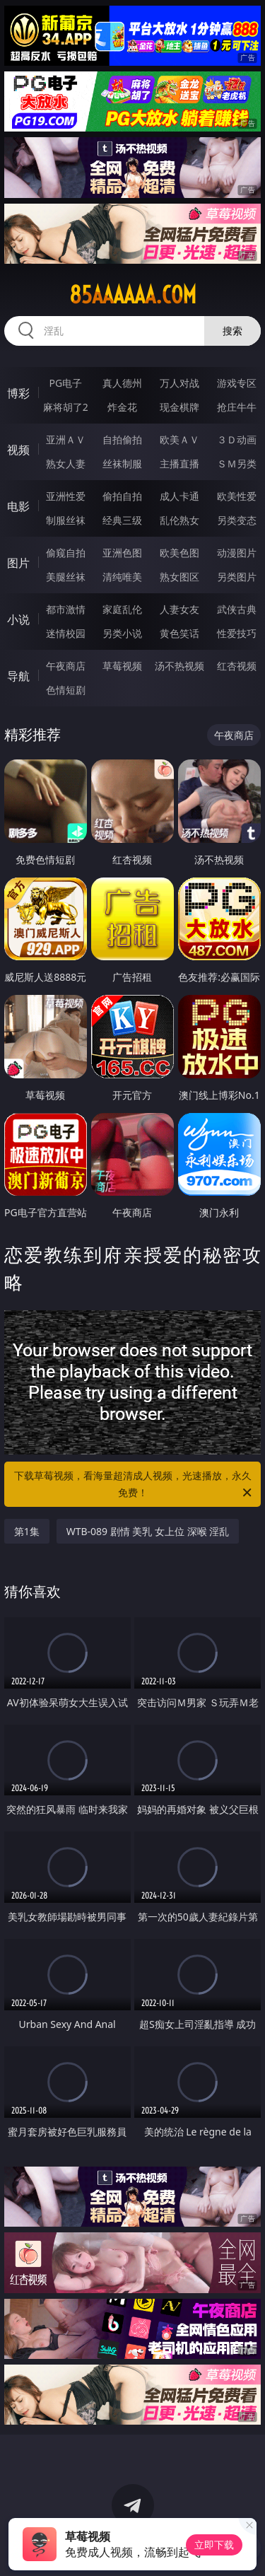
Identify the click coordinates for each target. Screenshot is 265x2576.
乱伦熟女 (179, 520)
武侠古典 (237, 609)
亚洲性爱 (66, 496)
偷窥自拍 (66, 552)
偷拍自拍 (122, 496)
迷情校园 (66, 633)
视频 (18, 449)
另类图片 (237, 576)
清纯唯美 (122, 576)
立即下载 (214, 2544)
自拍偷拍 (122, 439)
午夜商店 (66, 665)
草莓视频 (122, 665)
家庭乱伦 (122, 609)
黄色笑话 (179, 633)
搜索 (232, 330)
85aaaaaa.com (132, 295)
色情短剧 (66, 690)
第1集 (27, 1531)
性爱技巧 (237, 633)
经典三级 (122, 520)
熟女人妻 (66, 463)
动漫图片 (237, 552)
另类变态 (237, 520)
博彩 (18, 393)
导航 (18, 676)
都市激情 (66, 609)
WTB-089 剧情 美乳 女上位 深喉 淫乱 (148, 1531)
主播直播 (179, 463)
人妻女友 (179, 609)
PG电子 (65, 383)
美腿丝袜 (66, 576)
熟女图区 (179, 576)
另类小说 (122, 633)
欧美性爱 (237, 496)
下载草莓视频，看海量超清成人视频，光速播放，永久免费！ (134, 1485)
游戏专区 (237, 383)
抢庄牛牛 (237, 407)
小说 (18, 619)
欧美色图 (179, 552)
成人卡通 (179, 496)
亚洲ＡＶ (66, 439)
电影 (18, 506)
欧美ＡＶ (179, 439)
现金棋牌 (179, 407)
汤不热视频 (179, 665)
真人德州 (122, 383)
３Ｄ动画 (237, 439)
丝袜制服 (122, 463)
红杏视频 (237, 665)
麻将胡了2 (65, 407)
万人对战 (179, 383)
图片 (18, 563)
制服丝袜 (66, 520)
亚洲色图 (122, 552)
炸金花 (122, 407)
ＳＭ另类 (237, 463)
